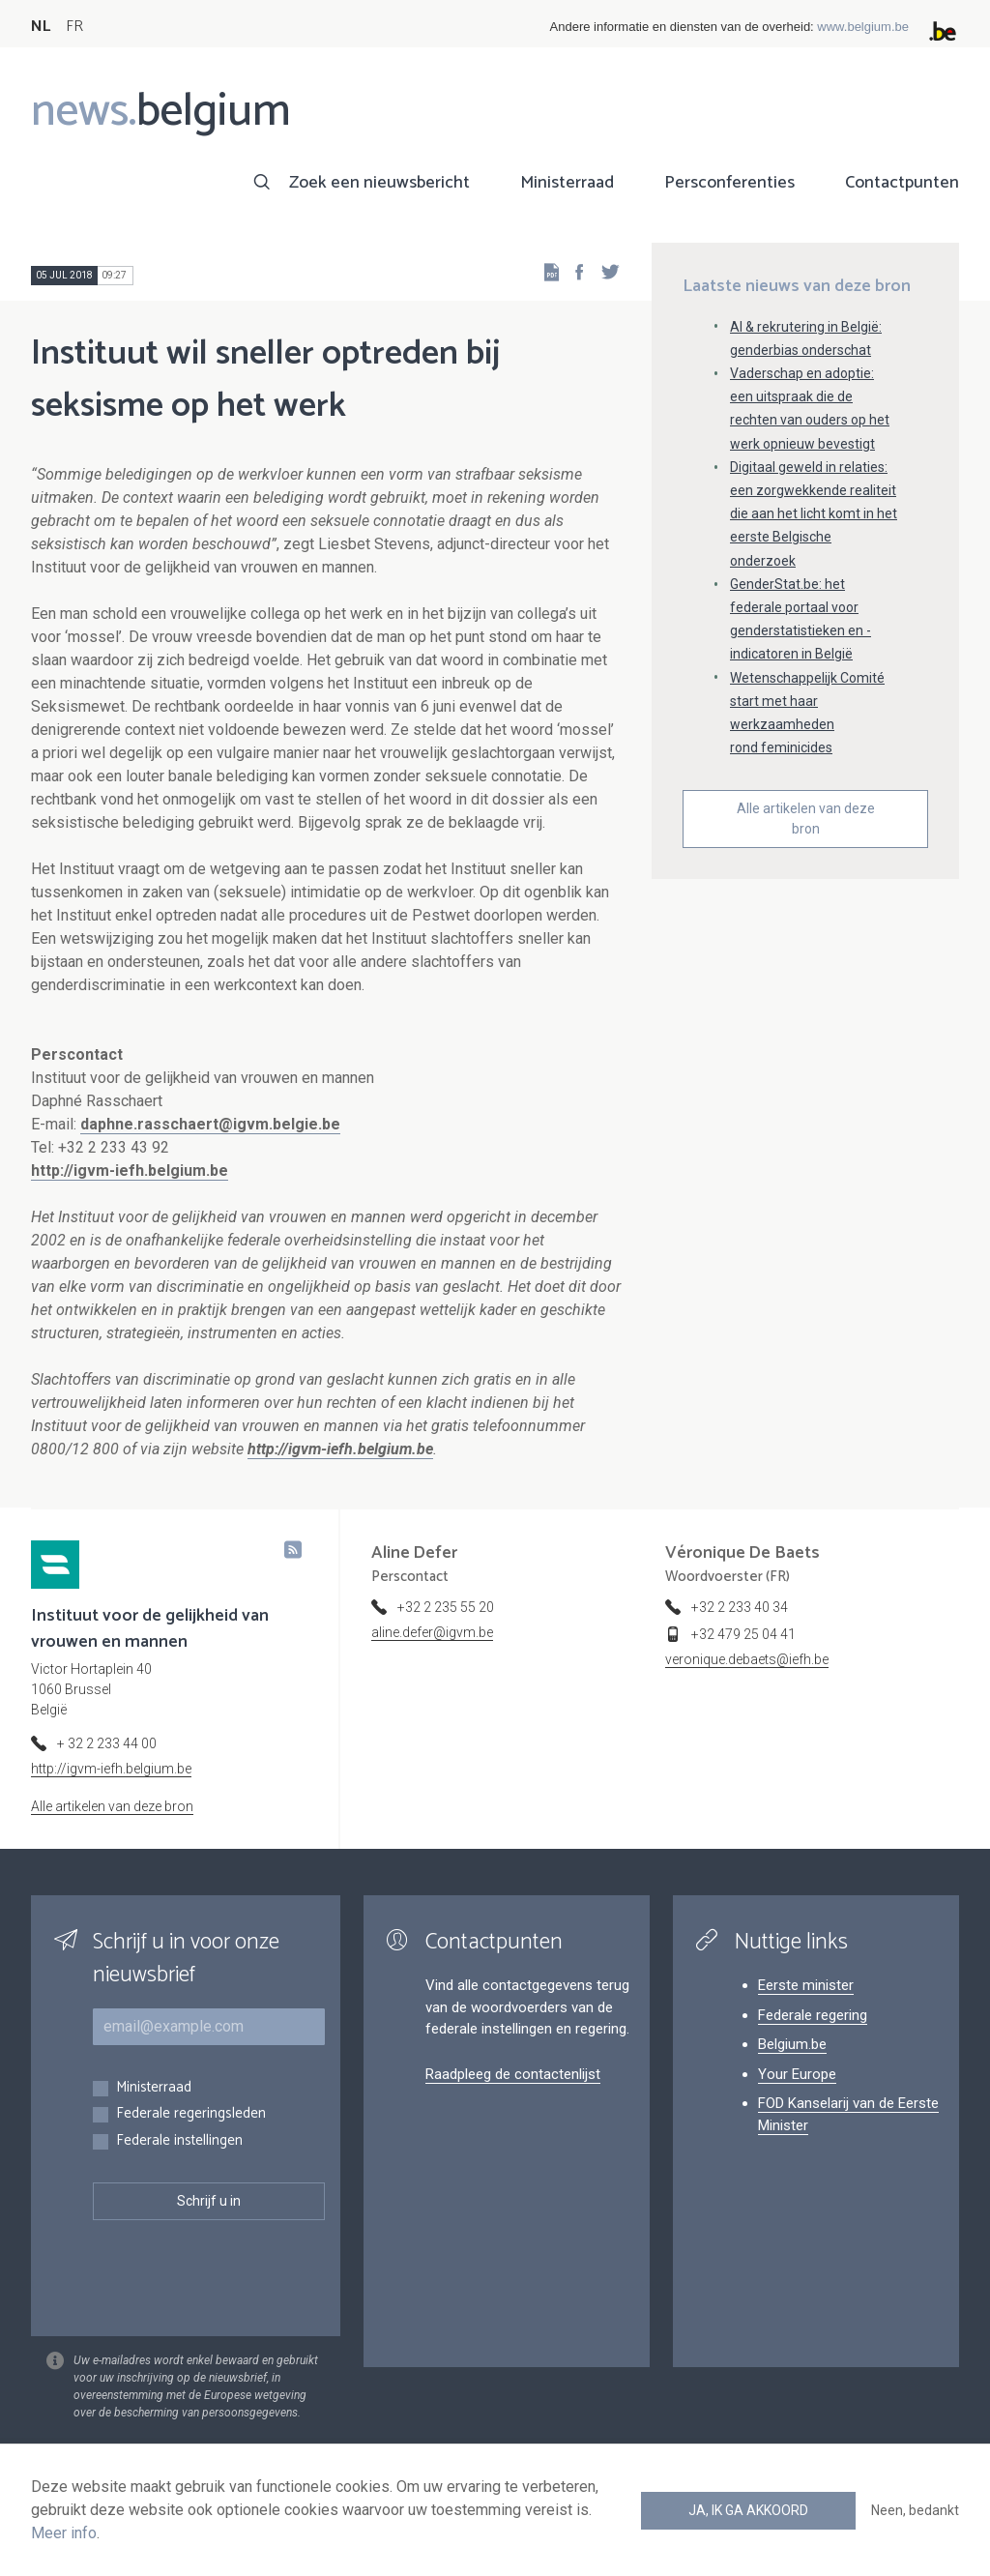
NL (40, 27)
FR (74, 27)
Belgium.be (792, 2044)
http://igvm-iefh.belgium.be (129, 1170)
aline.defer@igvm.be (432, 1632)
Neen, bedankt (915, 2510)
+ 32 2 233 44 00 (107, 1743)
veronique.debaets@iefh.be (747, 1659)
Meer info (64, 2533)
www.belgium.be (863, 26)
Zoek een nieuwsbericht (379, 182)
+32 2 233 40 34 (739, 1607)
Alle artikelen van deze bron (806, 818)
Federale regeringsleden (191, 2114)
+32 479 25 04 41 (743, 1634)
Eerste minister (806, 1985)
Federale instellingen (179, 2141)
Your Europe (797, 2074)
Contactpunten (902, 182)
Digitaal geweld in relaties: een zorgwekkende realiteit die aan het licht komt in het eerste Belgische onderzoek (813, 514)
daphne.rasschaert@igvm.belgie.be (210, 1124)
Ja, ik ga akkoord (748, 2510)
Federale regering (812, 2015)
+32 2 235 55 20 (445, 1607)
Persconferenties (729, 182)
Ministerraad (567, 182)
